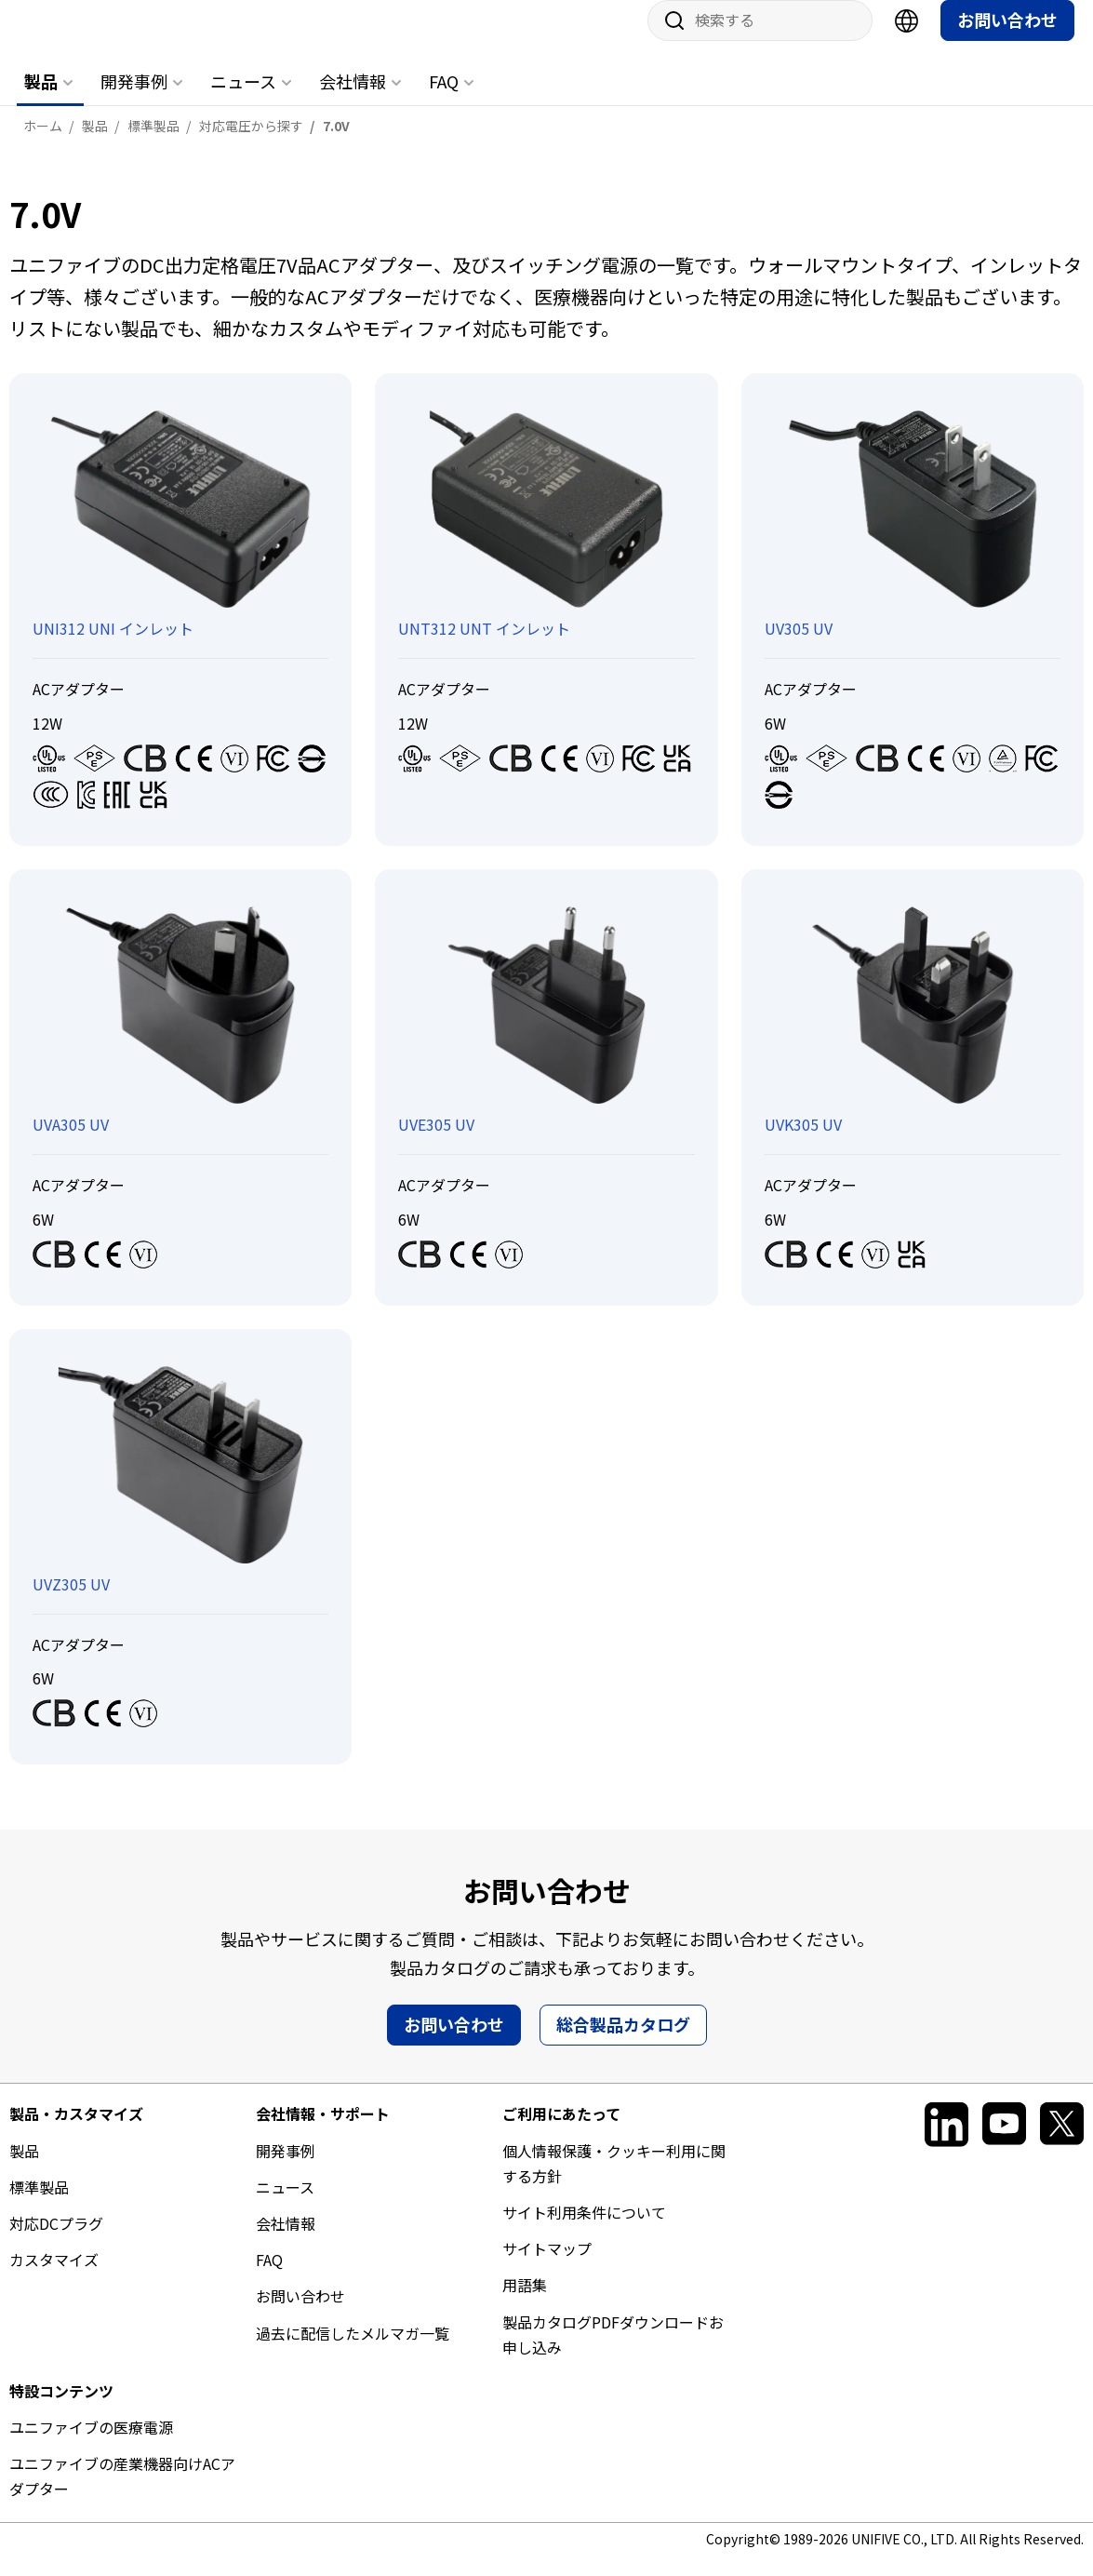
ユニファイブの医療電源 (91, 2446)
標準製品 (39, 2205)
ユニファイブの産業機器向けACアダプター (122, 2494)
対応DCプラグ (56, 2242)
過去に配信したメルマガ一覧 (352, 2352)
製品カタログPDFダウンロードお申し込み (613, 2353)
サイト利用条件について (584, 2231)
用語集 (524, 2303)
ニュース (243, 99)
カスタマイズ (54, 2278)
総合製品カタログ (623, 2043)
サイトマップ (547, 2267)
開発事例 (133, 99)
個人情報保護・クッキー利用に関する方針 (614, 2182)
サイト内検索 (667, 39)
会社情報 (352, 99)
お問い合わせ (1007, 38)
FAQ (444, 99)
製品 (41, 99)
